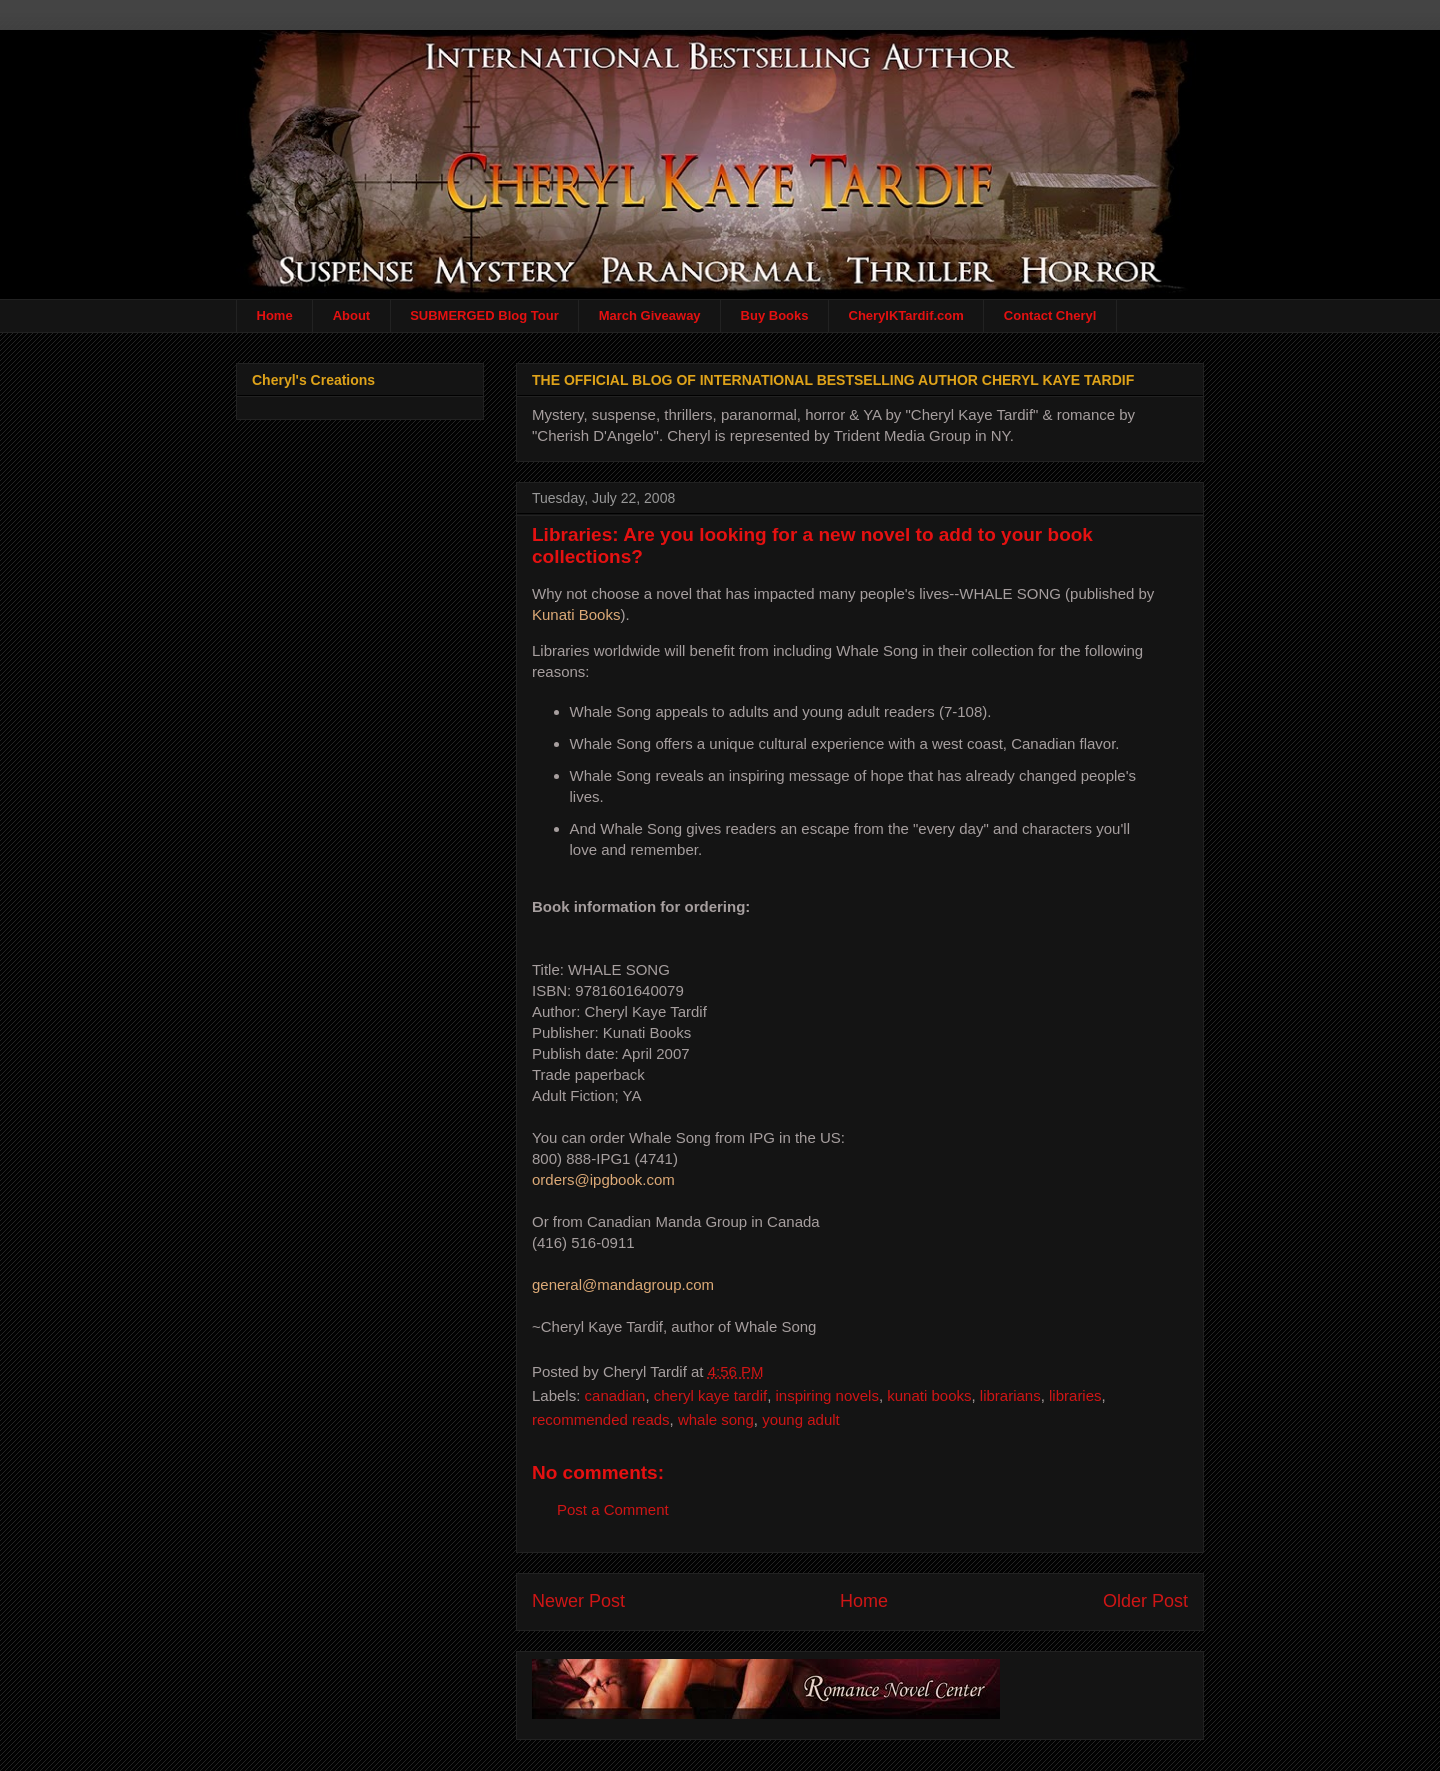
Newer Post (578, 1601)
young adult (801, 1419)
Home (275, 315)
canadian (615, 1395)
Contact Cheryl (1050, 315)
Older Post (1145, 1601)
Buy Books (775, 315)
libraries (1075, 1395)
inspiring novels (827, 1395)
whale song (716, 1419)
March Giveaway (650, 315)
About (352, 315)
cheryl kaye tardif (710, 1395)
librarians (1010, 1395)
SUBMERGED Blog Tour (484, 315)
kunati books (929, 1395)
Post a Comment (613, 1509)
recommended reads (601, 1419)
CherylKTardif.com (906, 315)
